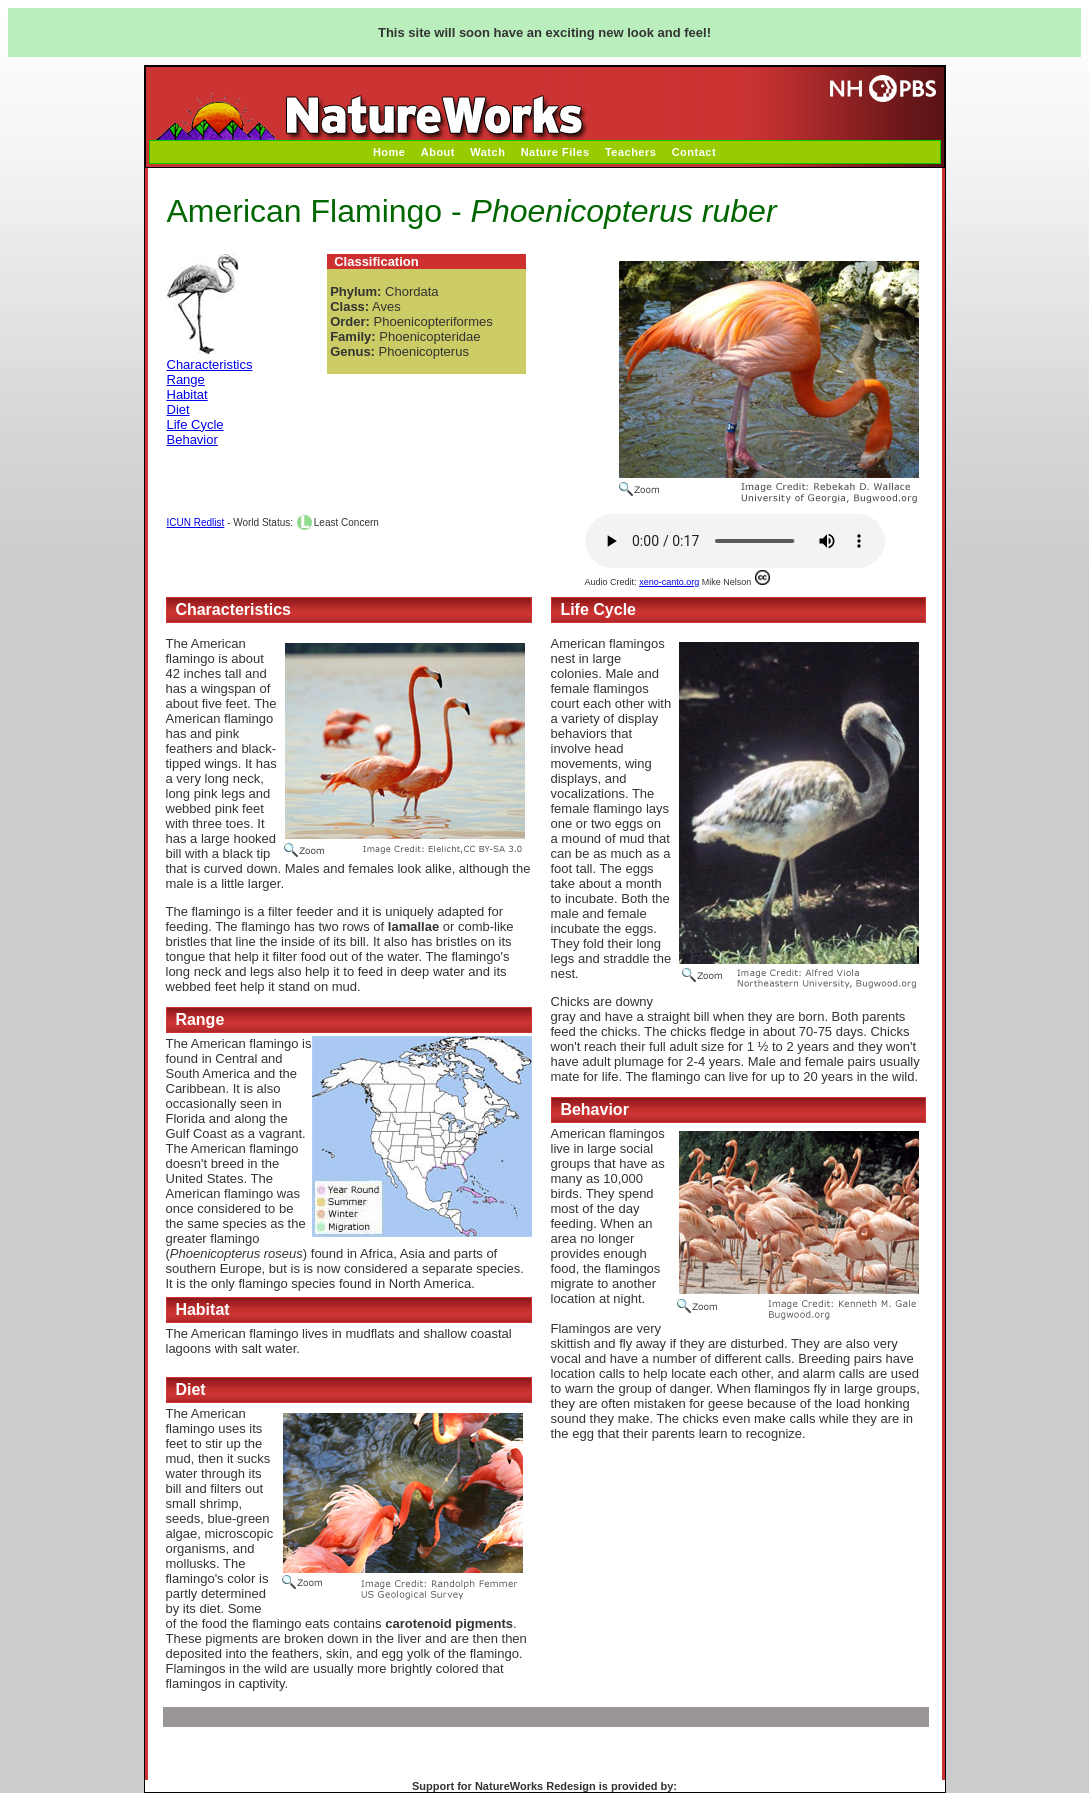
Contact (694, 152)
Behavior (192, 439)
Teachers (631, 152)
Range (186, 379)
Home (389, 152)
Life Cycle (195, 424)
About (438, 152)
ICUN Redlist (196, 522)
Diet (178, 409)
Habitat (187, 394)
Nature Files (555, 152)
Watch (487, 152)
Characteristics (210, 364)
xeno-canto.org (669, 582)
